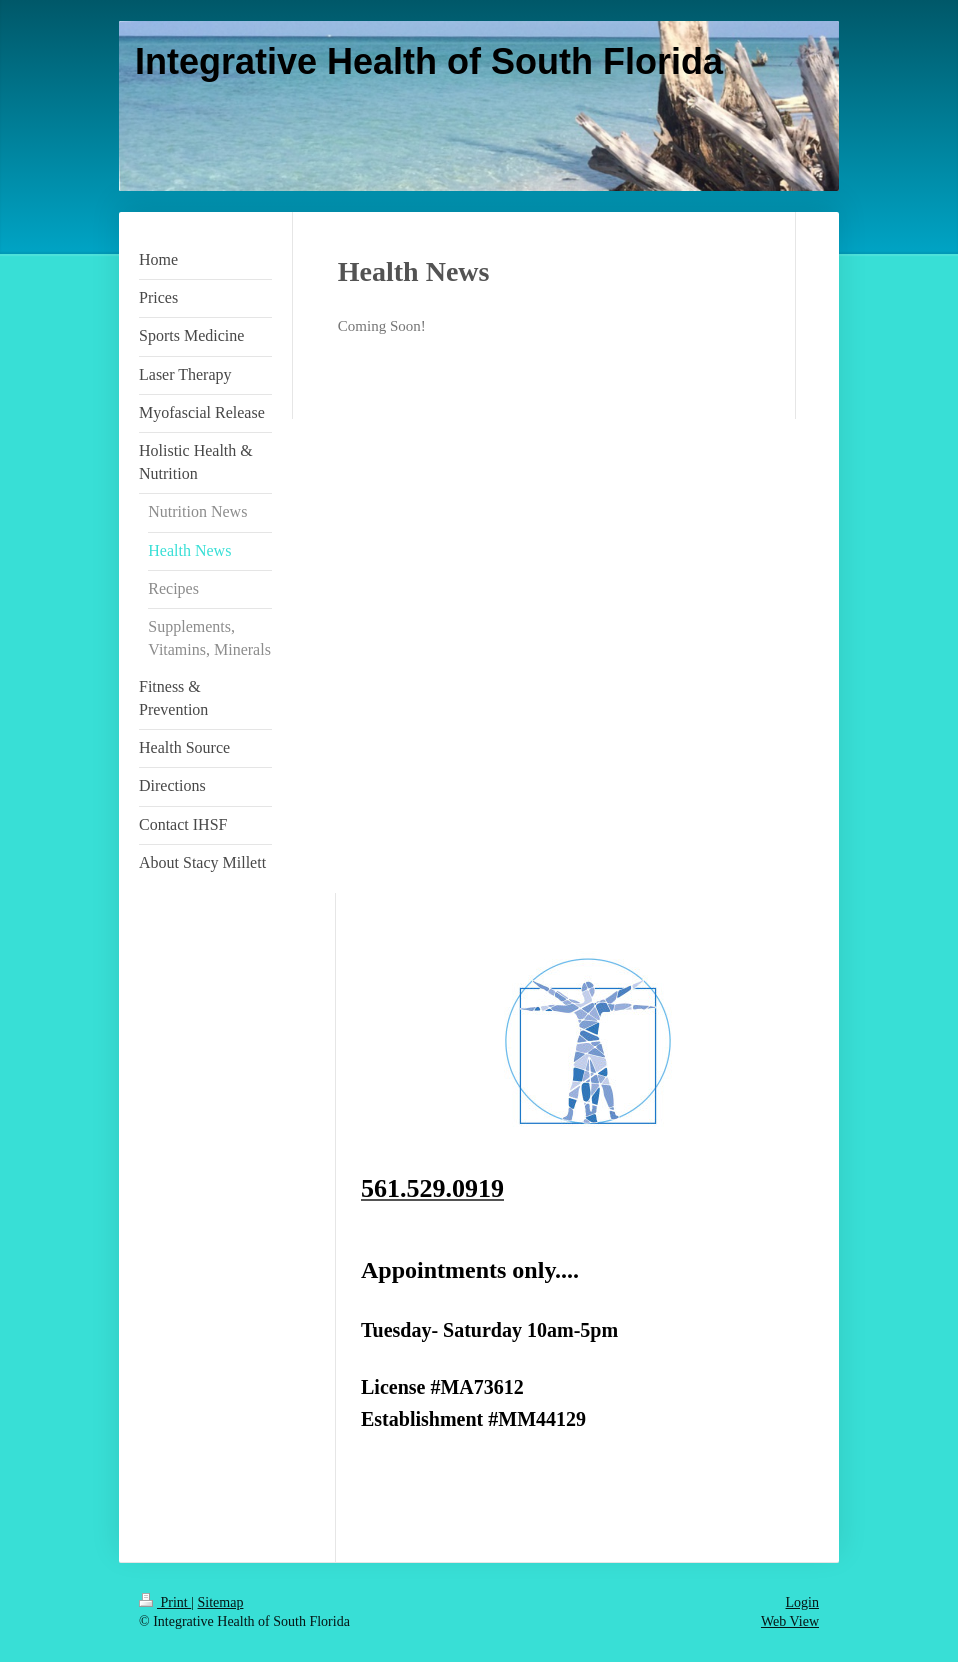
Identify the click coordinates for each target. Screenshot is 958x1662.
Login (802, 1602)
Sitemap (221, 1602)
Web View (790, 1621)
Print (165, 1602)
